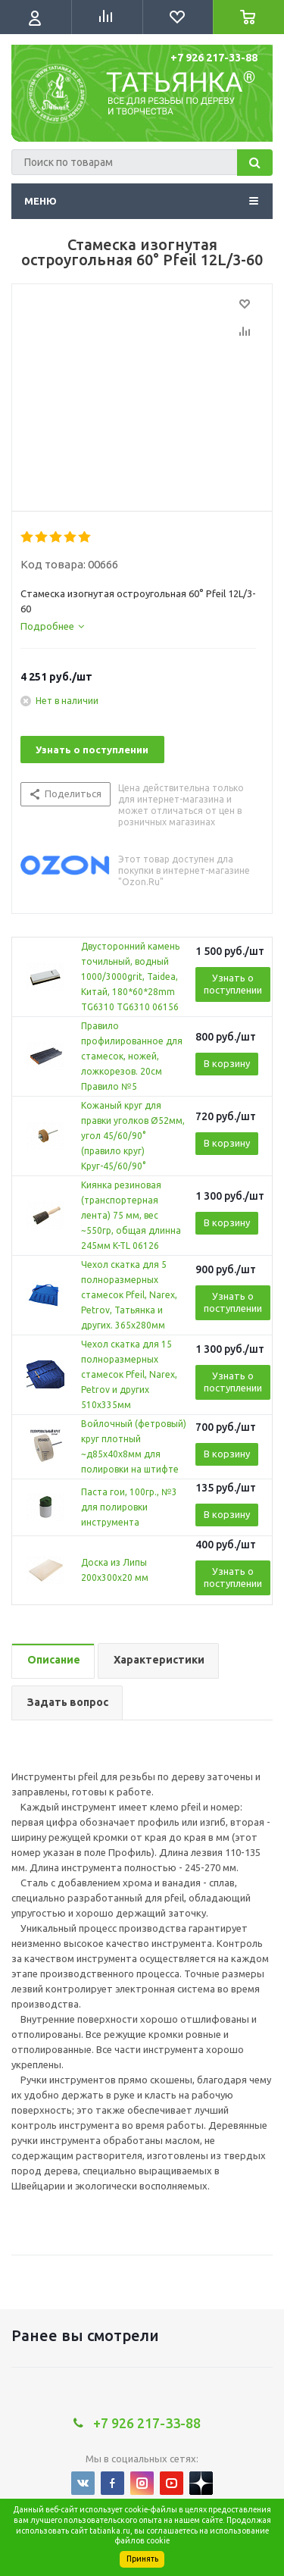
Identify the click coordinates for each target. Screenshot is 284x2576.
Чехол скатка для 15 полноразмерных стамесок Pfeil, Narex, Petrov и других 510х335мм (129, 1374)
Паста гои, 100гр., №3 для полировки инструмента (129, 1507)
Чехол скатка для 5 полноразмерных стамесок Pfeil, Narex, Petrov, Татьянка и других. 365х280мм (129, 1295)
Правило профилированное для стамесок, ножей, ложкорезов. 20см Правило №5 (132, 1056)
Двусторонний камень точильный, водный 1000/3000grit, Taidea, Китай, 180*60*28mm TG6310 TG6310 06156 (130, 976)
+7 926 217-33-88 (213, 57)
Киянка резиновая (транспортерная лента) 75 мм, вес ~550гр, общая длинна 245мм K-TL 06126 (131, 1215)
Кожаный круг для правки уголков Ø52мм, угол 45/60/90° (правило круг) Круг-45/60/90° (133, 1135)
